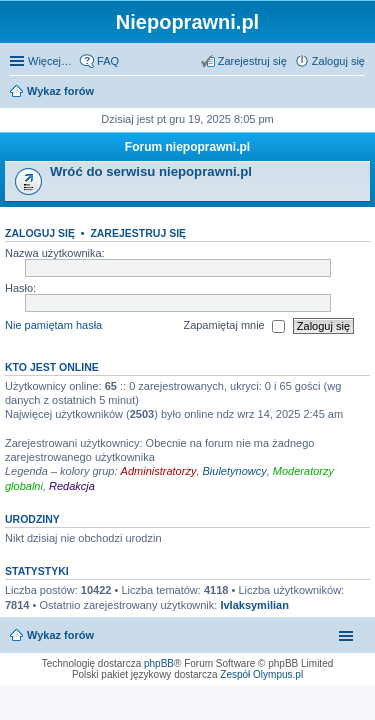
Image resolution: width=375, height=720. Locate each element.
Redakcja (72, 486)
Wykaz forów (60, 91)
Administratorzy (159, 471)
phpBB (159, 663)
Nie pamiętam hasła (53, 325)
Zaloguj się (40, 233)
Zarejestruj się (138, 233)
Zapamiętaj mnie (233, 326)
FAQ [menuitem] (108, 61)
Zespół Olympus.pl (261, 674)
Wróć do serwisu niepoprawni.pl (151, 171)
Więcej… (50, 61)
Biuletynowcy (235, 471)
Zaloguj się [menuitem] (338, 61)
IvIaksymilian (254, 605)
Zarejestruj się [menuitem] (252, 61)
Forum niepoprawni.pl (187, 147)
